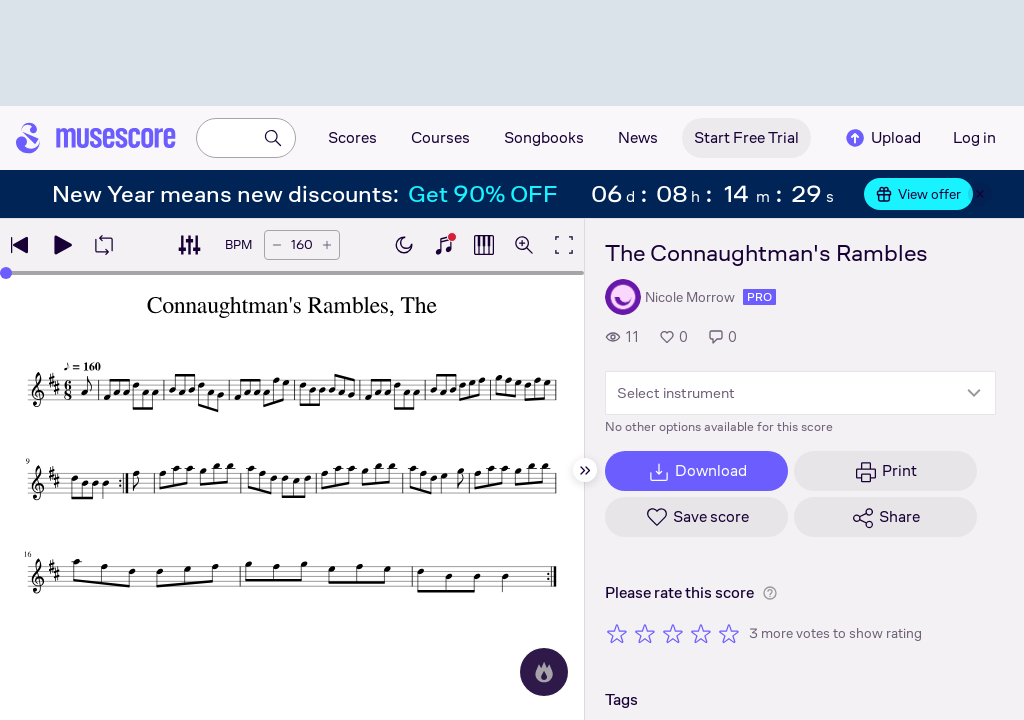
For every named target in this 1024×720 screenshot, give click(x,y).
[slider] (6, 273)
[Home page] (96, 138)
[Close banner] (980, 194)
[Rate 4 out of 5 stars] (701, 633)
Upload (882, 138)
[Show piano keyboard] (444, 245)
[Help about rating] (770, 593)
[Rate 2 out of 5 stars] (645, 633)
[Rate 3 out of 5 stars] (673, 633)
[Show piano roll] (484, 245)
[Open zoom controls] (524, 245)
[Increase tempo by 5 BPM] (327, 245)
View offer (918, 194)
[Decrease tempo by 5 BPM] (277, 245)
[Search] (273, 138)
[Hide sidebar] (585, 470)
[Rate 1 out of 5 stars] (617, 633)
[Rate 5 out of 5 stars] (729, 633)
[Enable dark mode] (404, 245)
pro (759, 297)
